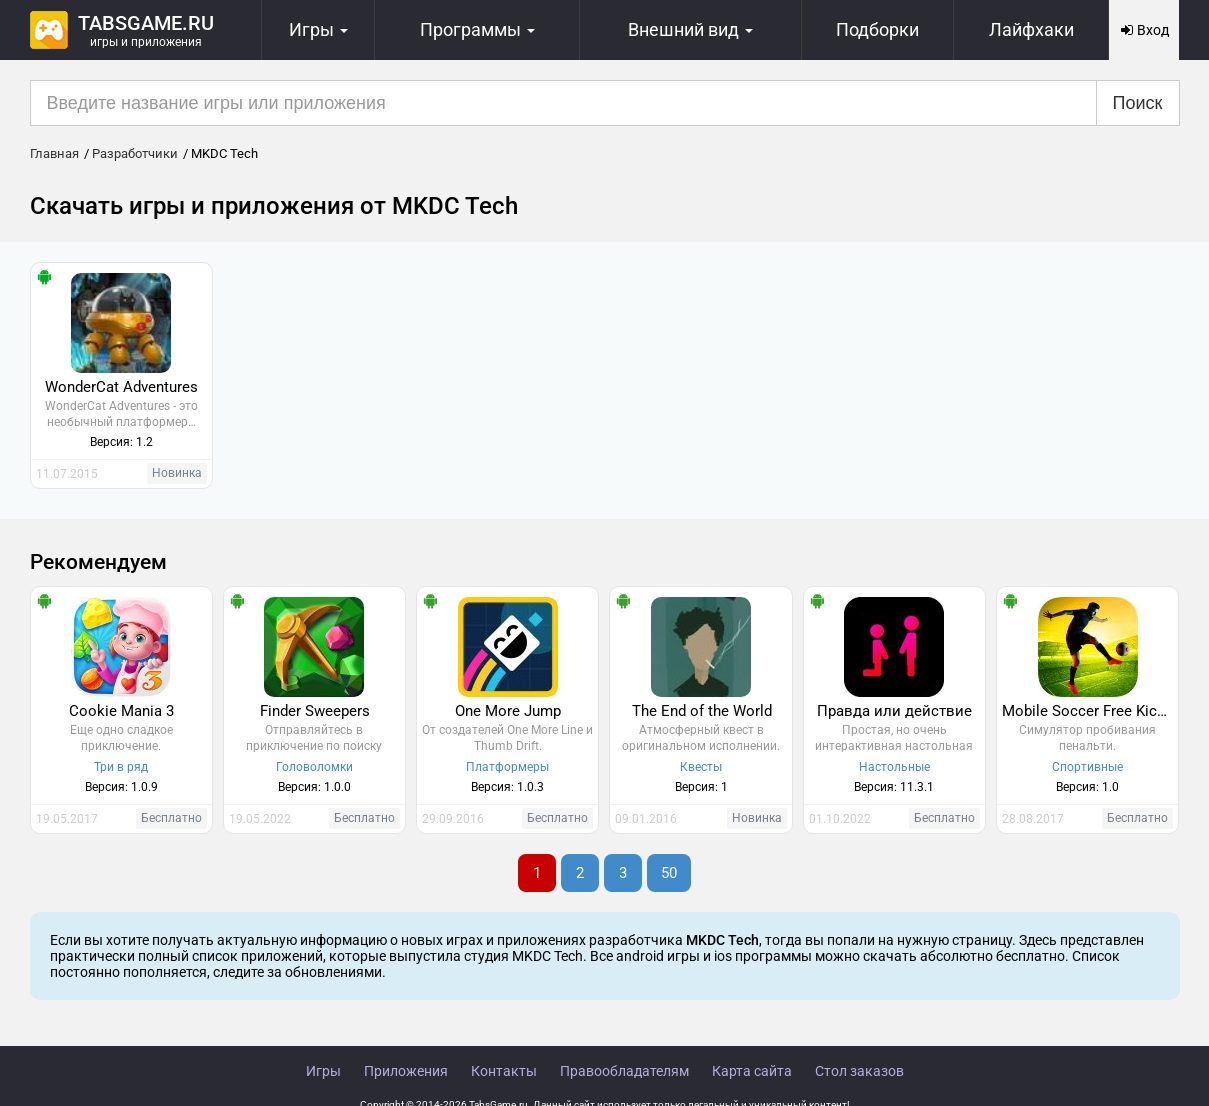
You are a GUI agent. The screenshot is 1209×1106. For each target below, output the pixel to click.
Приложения (406, 1071)
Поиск (1138, 103)
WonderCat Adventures (121, 387)
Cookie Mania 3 (121, 711)
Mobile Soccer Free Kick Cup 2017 (1090, 711)
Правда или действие (894, 711)
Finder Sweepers (315, 711)
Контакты (504, 1071)
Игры (323, 1071)
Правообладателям (624, 1071)
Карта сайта (752, 1071)
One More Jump (508, 711)
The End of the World (702, 711)
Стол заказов (859, 1071)
